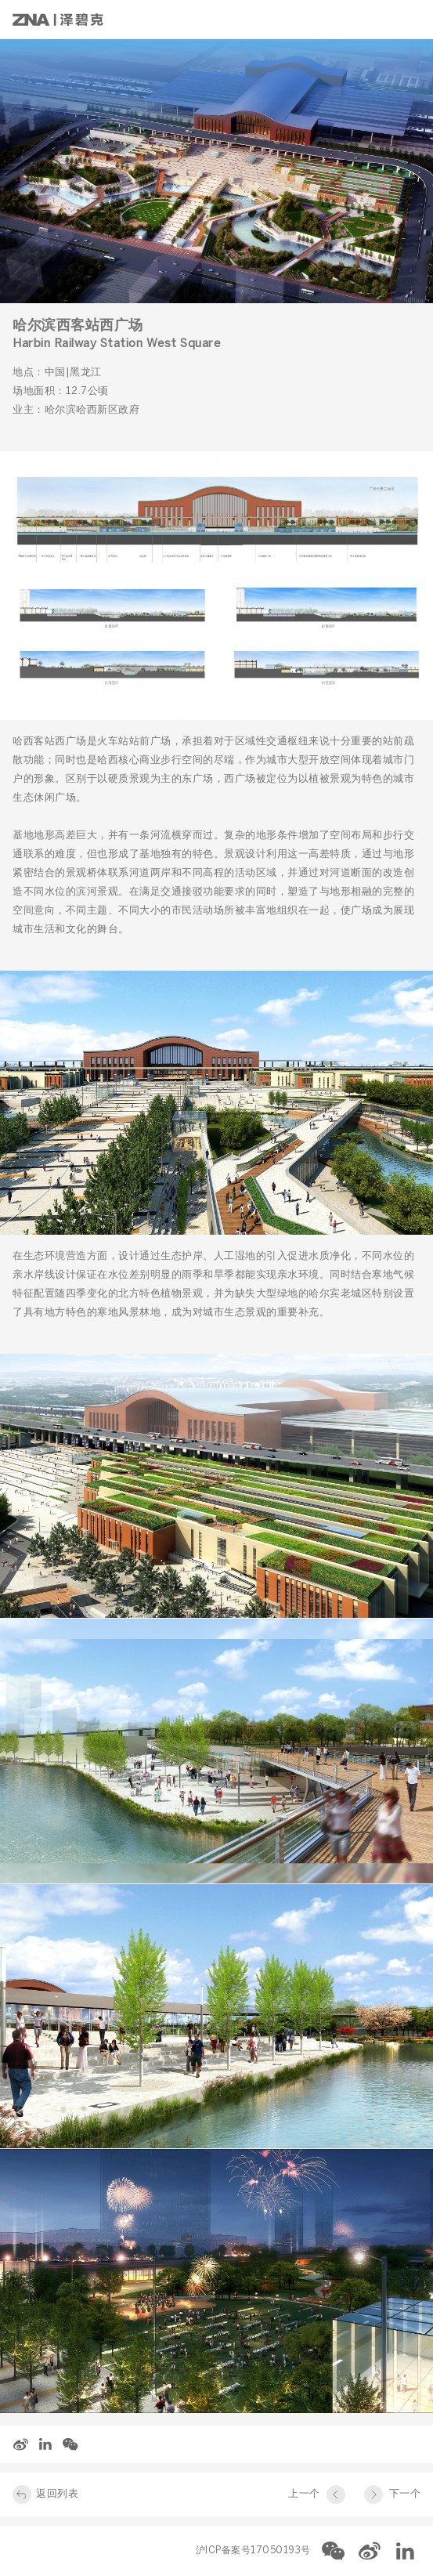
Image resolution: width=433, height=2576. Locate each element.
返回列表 (57, 2494)
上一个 (304, 2494)
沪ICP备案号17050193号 (253, 2550)
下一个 (405, 2494)
